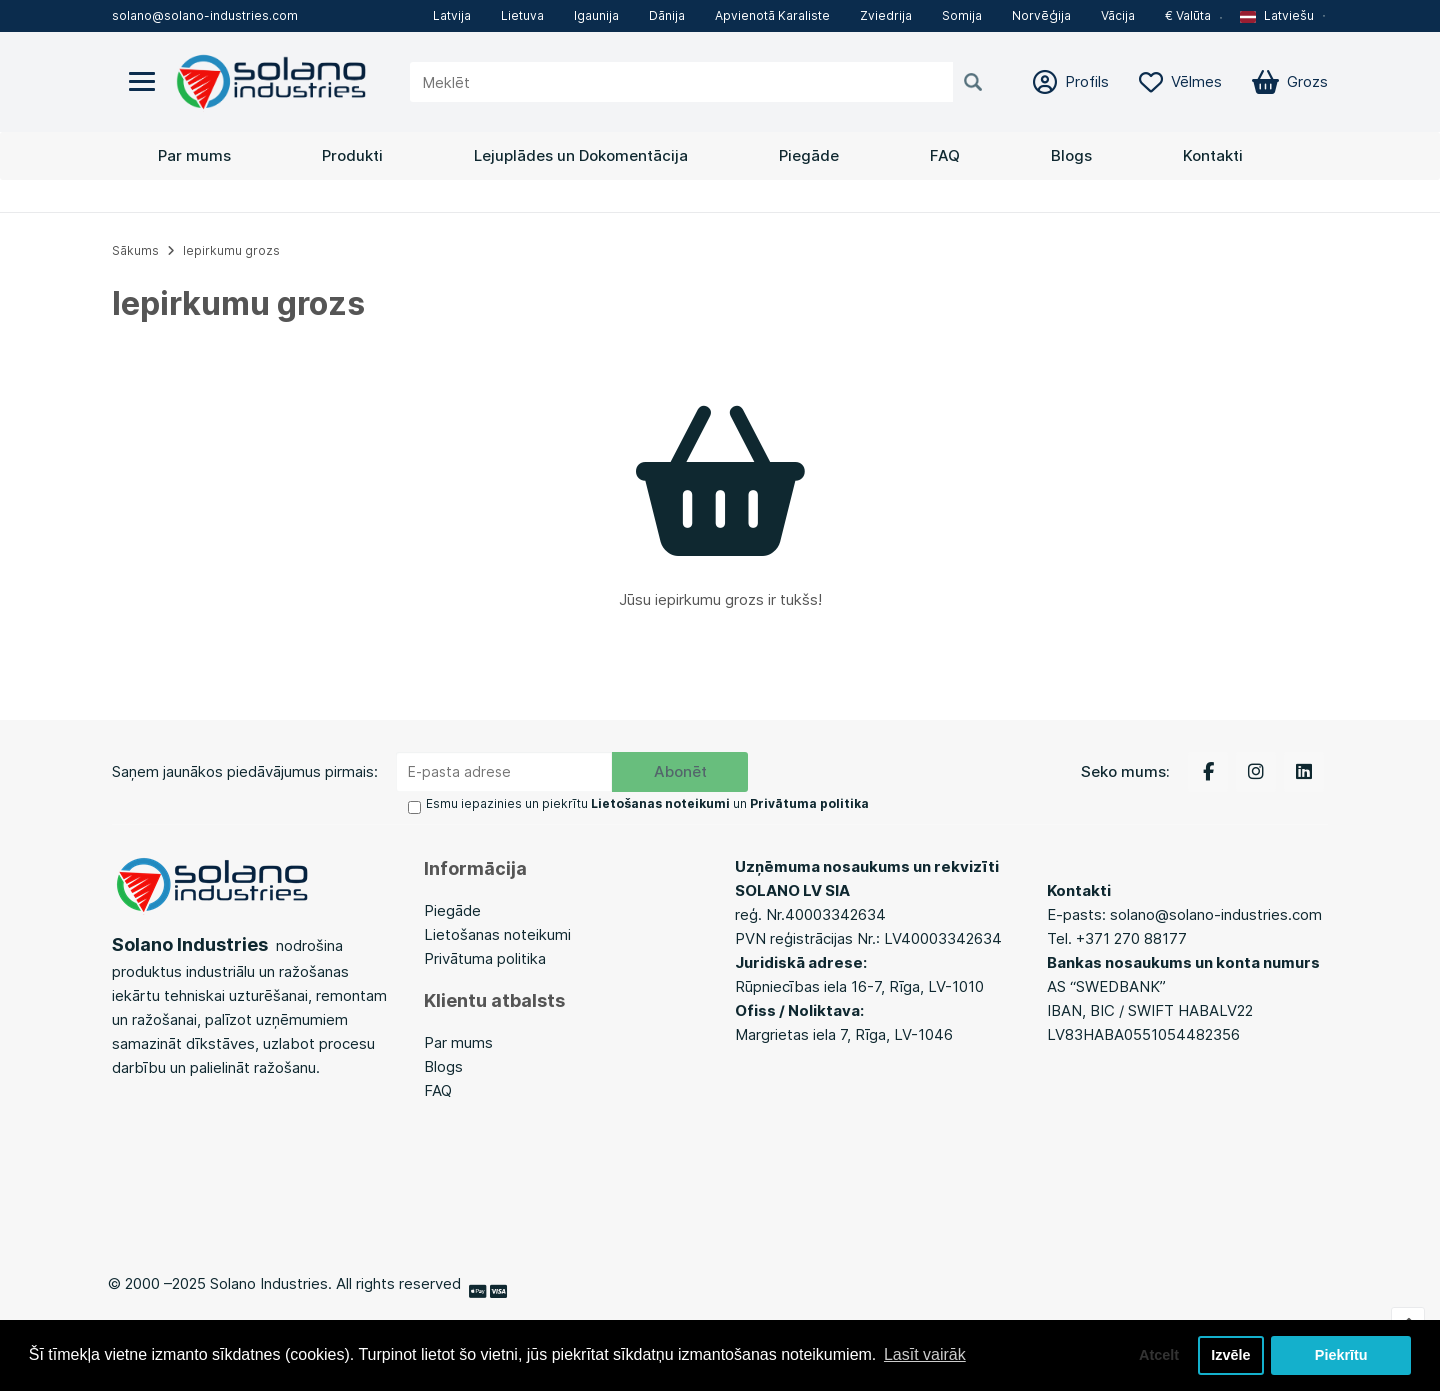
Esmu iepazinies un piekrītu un (647, 803)
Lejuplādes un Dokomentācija (581, 155)
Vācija (1118, 15)
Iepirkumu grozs (231, 250)
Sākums (135, 250)
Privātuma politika (485, 958)
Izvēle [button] (1230, 1355)
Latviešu (1277, 15)
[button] (1284, 16)
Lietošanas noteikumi (497, 934)
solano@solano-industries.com (205, 15)
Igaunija (596, 15)
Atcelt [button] (1159, 1355)
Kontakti (1213, 155)
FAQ (945, 155)
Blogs (1071, 155)
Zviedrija (886, 15)
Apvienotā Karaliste (772, 15)
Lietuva (522, 15)
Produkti (352, 155)
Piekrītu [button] (1341, 1355)
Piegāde (809, 155)
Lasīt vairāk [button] (925, 1354)
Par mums (194, 155)
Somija (962, 15)
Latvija (452, 15)
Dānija (667, 15)
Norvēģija (1041, 15)
